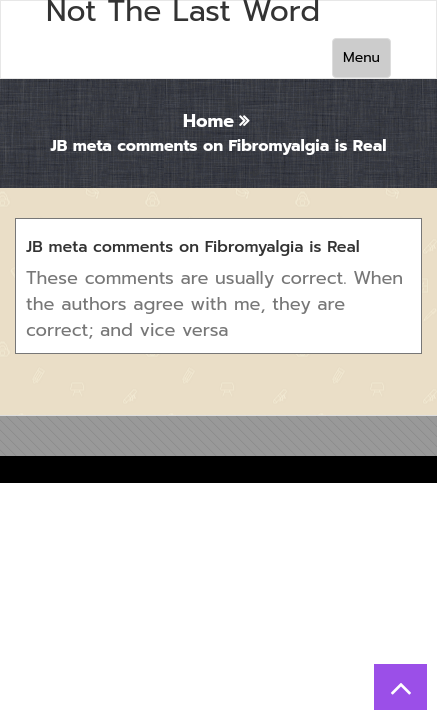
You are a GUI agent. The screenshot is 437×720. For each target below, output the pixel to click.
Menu (361, 57)
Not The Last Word (183, 11)
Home (208, 121)
